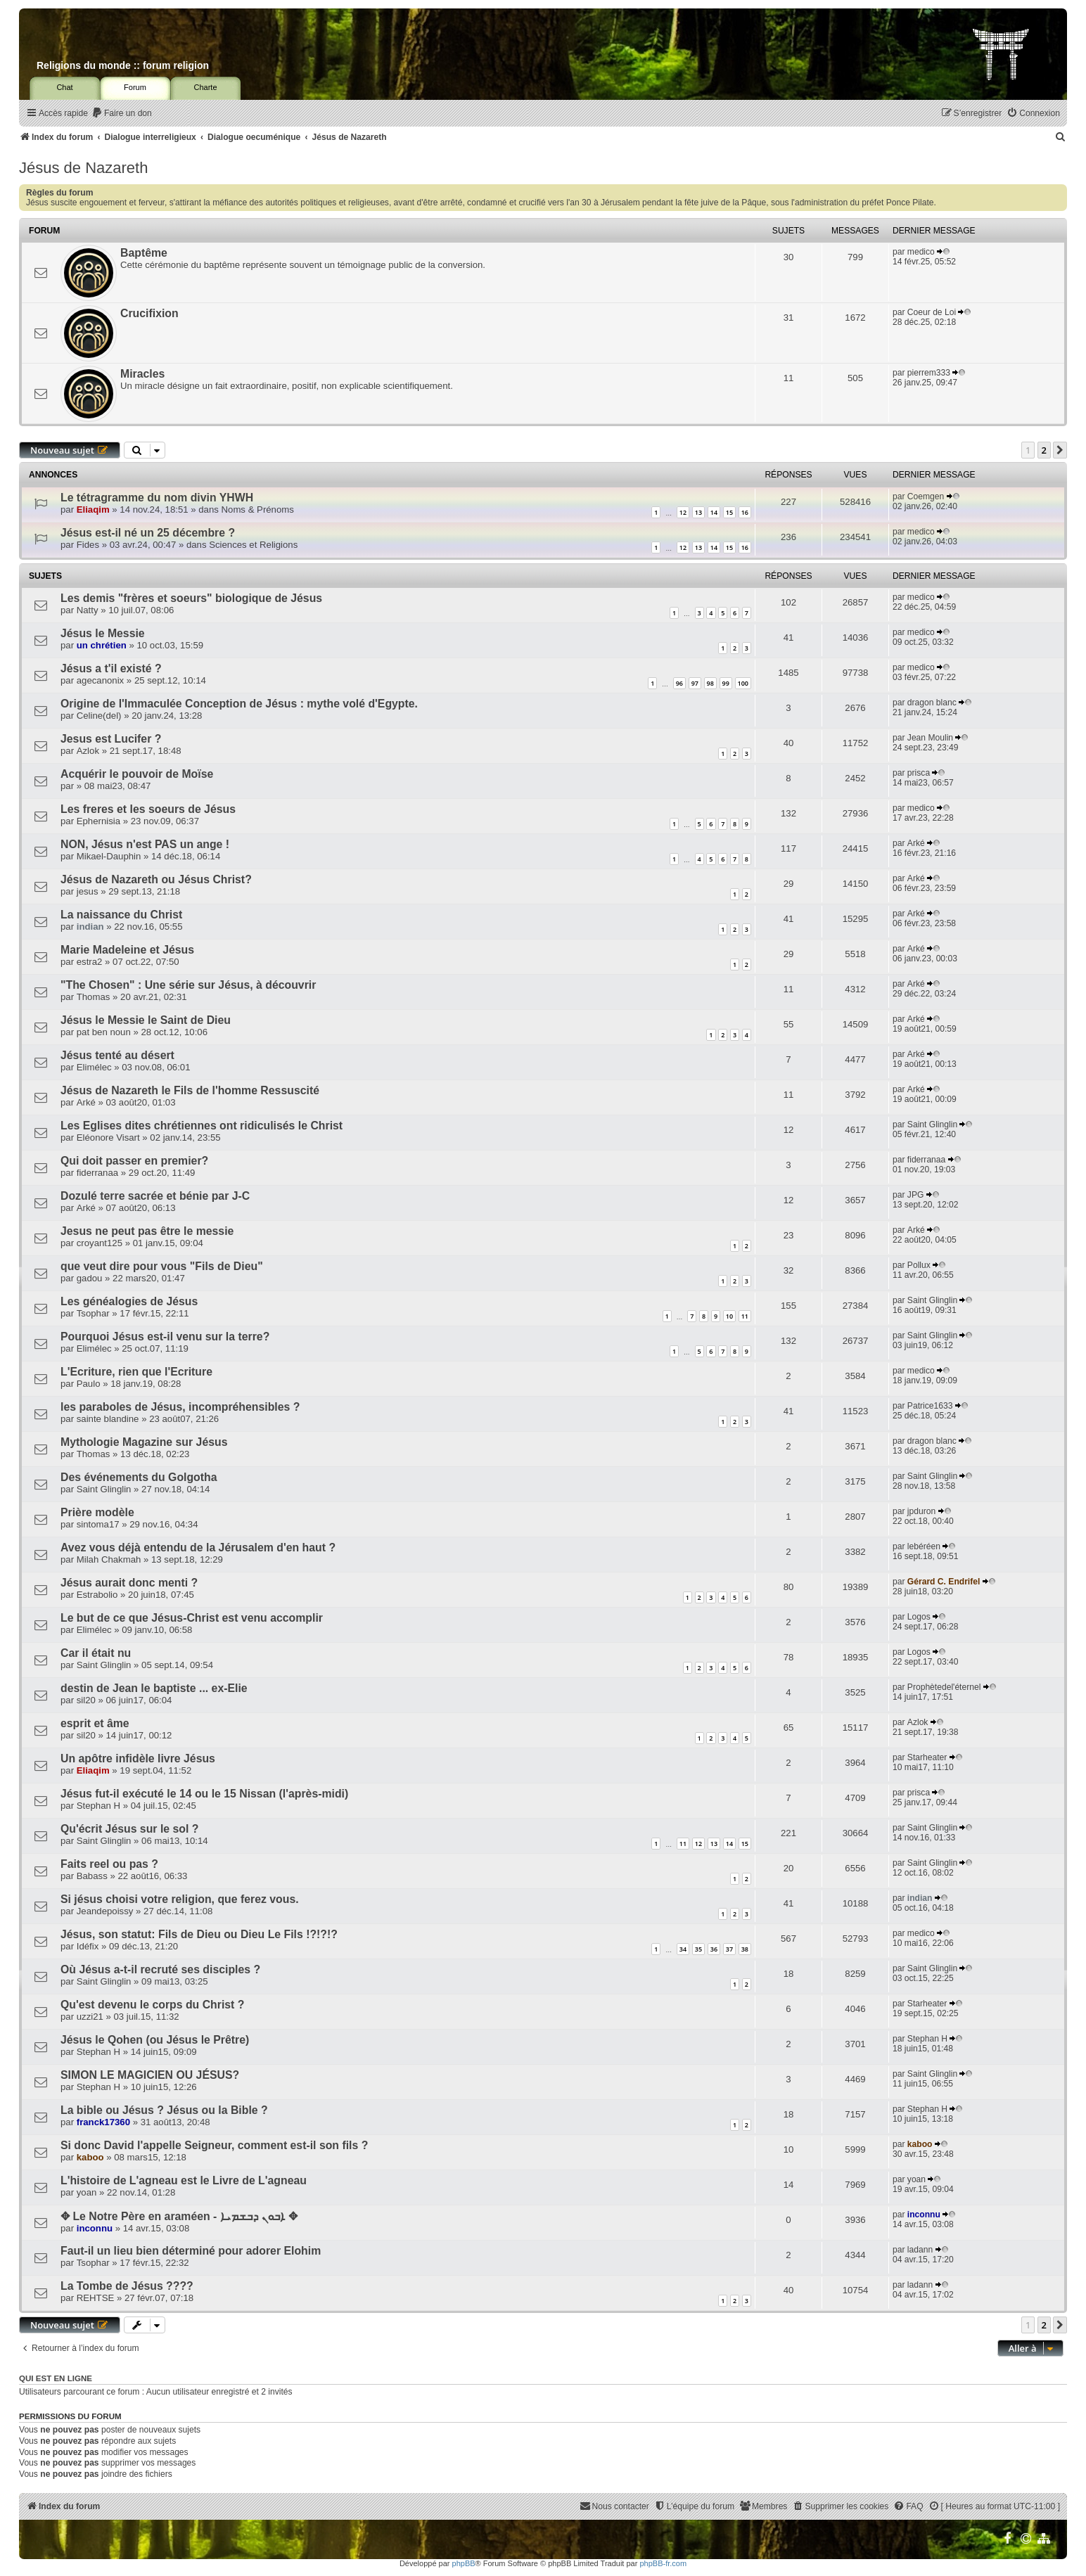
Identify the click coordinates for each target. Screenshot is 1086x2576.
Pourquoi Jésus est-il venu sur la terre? (164, 1337)
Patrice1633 (930, 1406)
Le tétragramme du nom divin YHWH (156, 498)
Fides (88, 544)
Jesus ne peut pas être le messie (147, 1231)
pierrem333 (928, 373)
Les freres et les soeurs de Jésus (148, 809)
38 (744, 1949)
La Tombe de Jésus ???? (126, 2286)
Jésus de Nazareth (83, 168)
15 (729, 512)
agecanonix (100, 680)
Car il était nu (95, 1653)
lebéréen (923, 1546)
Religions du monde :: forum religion (123, 65)
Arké (916, 843)
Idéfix (88, 1946)
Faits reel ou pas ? (109, 1864)
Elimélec (94, 1067)
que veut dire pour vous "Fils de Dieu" (161, 1266)
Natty (87, 610)
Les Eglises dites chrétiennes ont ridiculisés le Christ (201, 1126)
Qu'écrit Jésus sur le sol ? (129, 1829)
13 (698, 512)
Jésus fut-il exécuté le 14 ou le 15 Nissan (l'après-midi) (204, 1794)
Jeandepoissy (105, 1911)
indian (90, 926)
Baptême (143, 253)
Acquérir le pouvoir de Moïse (136, 774)
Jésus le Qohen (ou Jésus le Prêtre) (154, 2040)
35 (698, 1949)
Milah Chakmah (109, 1559)
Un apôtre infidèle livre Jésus (137, 1758)
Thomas (93, 997)
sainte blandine (108, 1419)
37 (729, 1949)
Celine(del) (99, 715)
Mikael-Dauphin (109, 856)
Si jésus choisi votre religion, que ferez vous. (179, 1899)
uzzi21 (90, 2016)
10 (729, 1316)
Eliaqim (93, 509)
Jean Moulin (930, 738)
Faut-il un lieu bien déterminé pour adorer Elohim (190, 2251)
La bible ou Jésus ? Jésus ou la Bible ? (164, 2110)
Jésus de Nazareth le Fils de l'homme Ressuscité (189, 1090)
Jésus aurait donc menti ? (129, 1583)
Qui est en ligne (55, 2378)
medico (921, 252)
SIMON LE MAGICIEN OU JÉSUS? (149, 2075)
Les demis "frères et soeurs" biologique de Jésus (191, 598)
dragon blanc (932, 702)
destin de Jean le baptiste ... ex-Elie (154, 1688)
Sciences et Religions (253, 544)
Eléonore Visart (108, 1137)
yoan (87, 2192)
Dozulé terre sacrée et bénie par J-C (155, 1196)
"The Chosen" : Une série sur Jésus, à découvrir (188, 985)
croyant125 (99, 1243)
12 (682, 512)
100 (743, 683)
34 (682, 1949)
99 (725, 683)
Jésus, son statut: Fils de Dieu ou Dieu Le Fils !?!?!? (199, 1934)
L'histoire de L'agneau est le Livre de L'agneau (183, 2180)
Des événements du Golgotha (138, 1477)
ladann (920, 2250)
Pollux (919, 1265)
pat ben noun (104, 1032)
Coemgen (925, 496)
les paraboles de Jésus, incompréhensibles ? (180, 1407)
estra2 (90, 961)
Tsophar (93, 1313)
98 (710, 683)
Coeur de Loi (931, 312)
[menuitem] (121, 113)
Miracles (142, 374)
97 (694, 683)
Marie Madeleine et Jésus (127, 950)
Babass (92, 1876)
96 (679, 683)
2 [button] (1044, 450)
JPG (915, 1195)
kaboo (90, 2157)
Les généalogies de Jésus (129, 1301)
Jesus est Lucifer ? (110, 739)
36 (713, 1949)
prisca (918, 773)
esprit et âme (94, 1723)
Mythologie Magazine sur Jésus (143, 1442)
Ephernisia (98, 821)
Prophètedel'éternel (944, 1687)
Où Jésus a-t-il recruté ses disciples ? (160, 1969)
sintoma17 (98, 1524)
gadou (90, 1278)
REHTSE (96, 2298)
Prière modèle (97, 1512)
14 (713, 512)
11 (744, 1316)
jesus (87, 891)
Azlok (88, 750)
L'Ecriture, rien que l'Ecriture (136, 1372)
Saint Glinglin (932, 1124)
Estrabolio (97, 1594)
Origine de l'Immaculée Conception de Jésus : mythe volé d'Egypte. (239, 704)
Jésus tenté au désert (117, 1055)
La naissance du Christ (121, 915)
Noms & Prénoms (258, 509)
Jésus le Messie (102, 633)
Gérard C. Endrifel (943, 1582)
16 (744, 512)
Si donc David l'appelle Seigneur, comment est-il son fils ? (214, 2145)
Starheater (927, 1757)
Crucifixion (149, 313)
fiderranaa (97, 1172)
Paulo (89, 1383)
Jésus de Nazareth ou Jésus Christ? (156, 879)
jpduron (921, 1511)
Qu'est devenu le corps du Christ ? (152, 2005)
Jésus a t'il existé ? (111, 668)
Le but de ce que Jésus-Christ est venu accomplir (191, 1618)
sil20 (86, 1700)
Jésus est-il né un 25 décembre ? (147, 533)
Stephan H (98, 1805)
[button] (1060, 450)
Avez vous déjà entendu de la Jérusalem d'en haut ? (198, 1547)
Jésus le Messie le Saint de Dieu (145, 1020)
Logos (919, 1617)
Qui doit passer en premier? (134, 1161)
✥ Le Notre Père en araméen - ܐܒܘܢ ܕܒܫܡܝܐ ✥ (179, 2216)
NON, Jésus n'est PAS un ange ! (144, 844)
